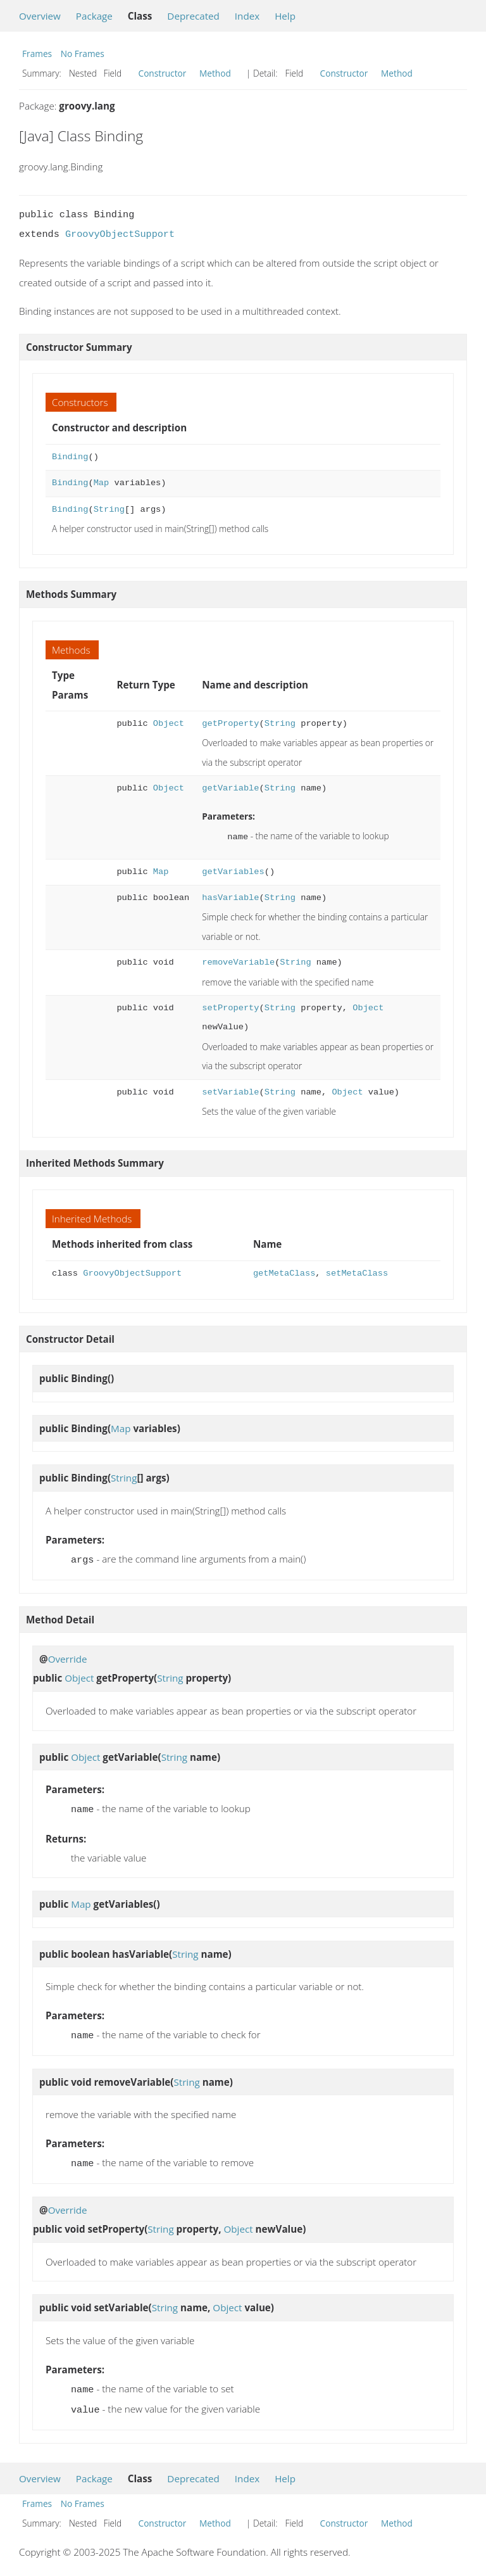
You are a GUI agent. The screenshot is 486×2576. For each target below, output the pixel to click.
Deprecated (193, 16)
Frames (37, 54)
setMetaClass (357, 1272)
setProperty (230, 1007)
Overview (40, 16)
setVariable (230, 1091)
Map (101, 483)
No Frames (82, 54)
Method (215, 73)
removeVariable (238, 961)
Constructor (163, 73)
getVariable (230, 788)
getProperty (230, 724)
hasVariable (230, 897)
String (109, 510)
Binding (70, 457)
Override (67, 1656)
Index (247, 16)
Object (168, 724)
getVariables (233, 871)
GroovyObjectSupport (120, 234)
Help (285, 16)
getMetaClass (284, 1272)
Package (94, 16)
